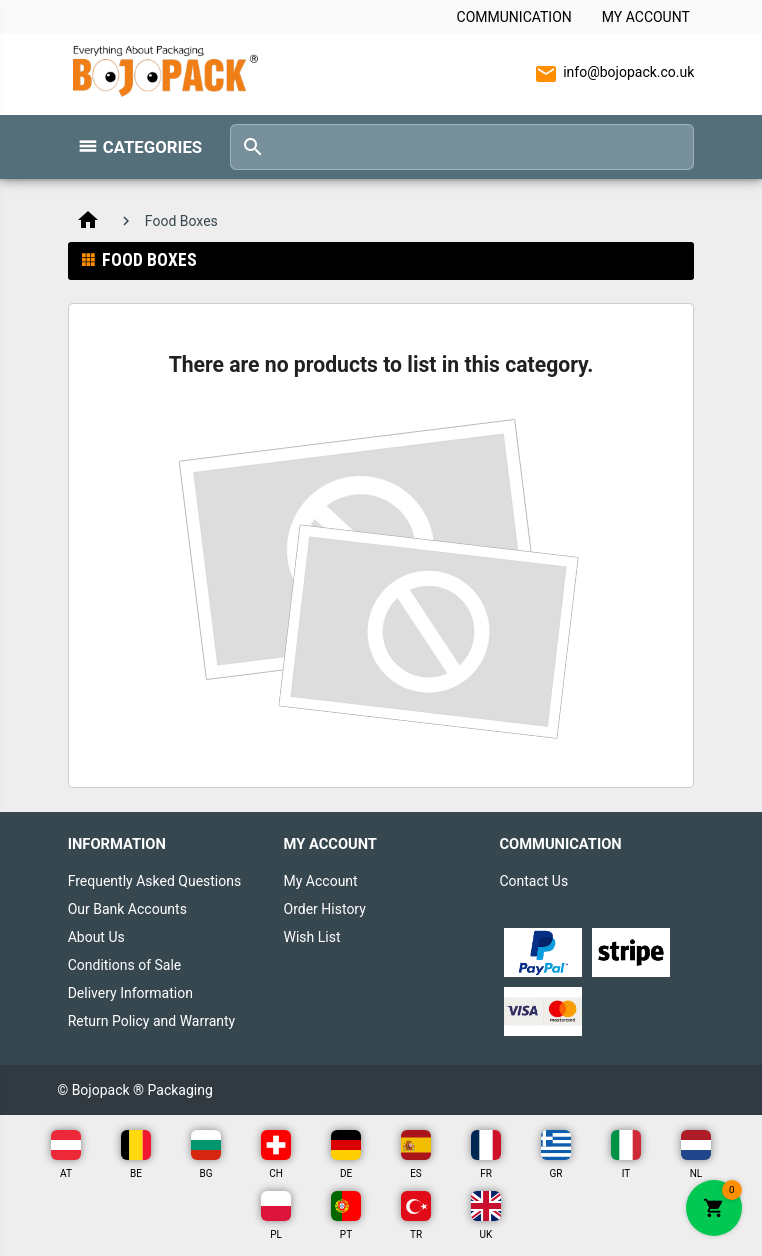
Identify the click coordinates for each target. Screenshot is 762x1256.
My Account (646, 17)
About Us (96, 937)
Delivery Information (130, 993)
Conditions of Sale (125, 965)
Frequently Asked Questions (155, 881)
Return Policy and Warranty (152, 1021)
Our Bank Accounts (127, 909)
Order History (325, 909)
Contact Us (533, 881)
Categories (153, 147)
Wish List (312, 937)
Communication (514, 17)
